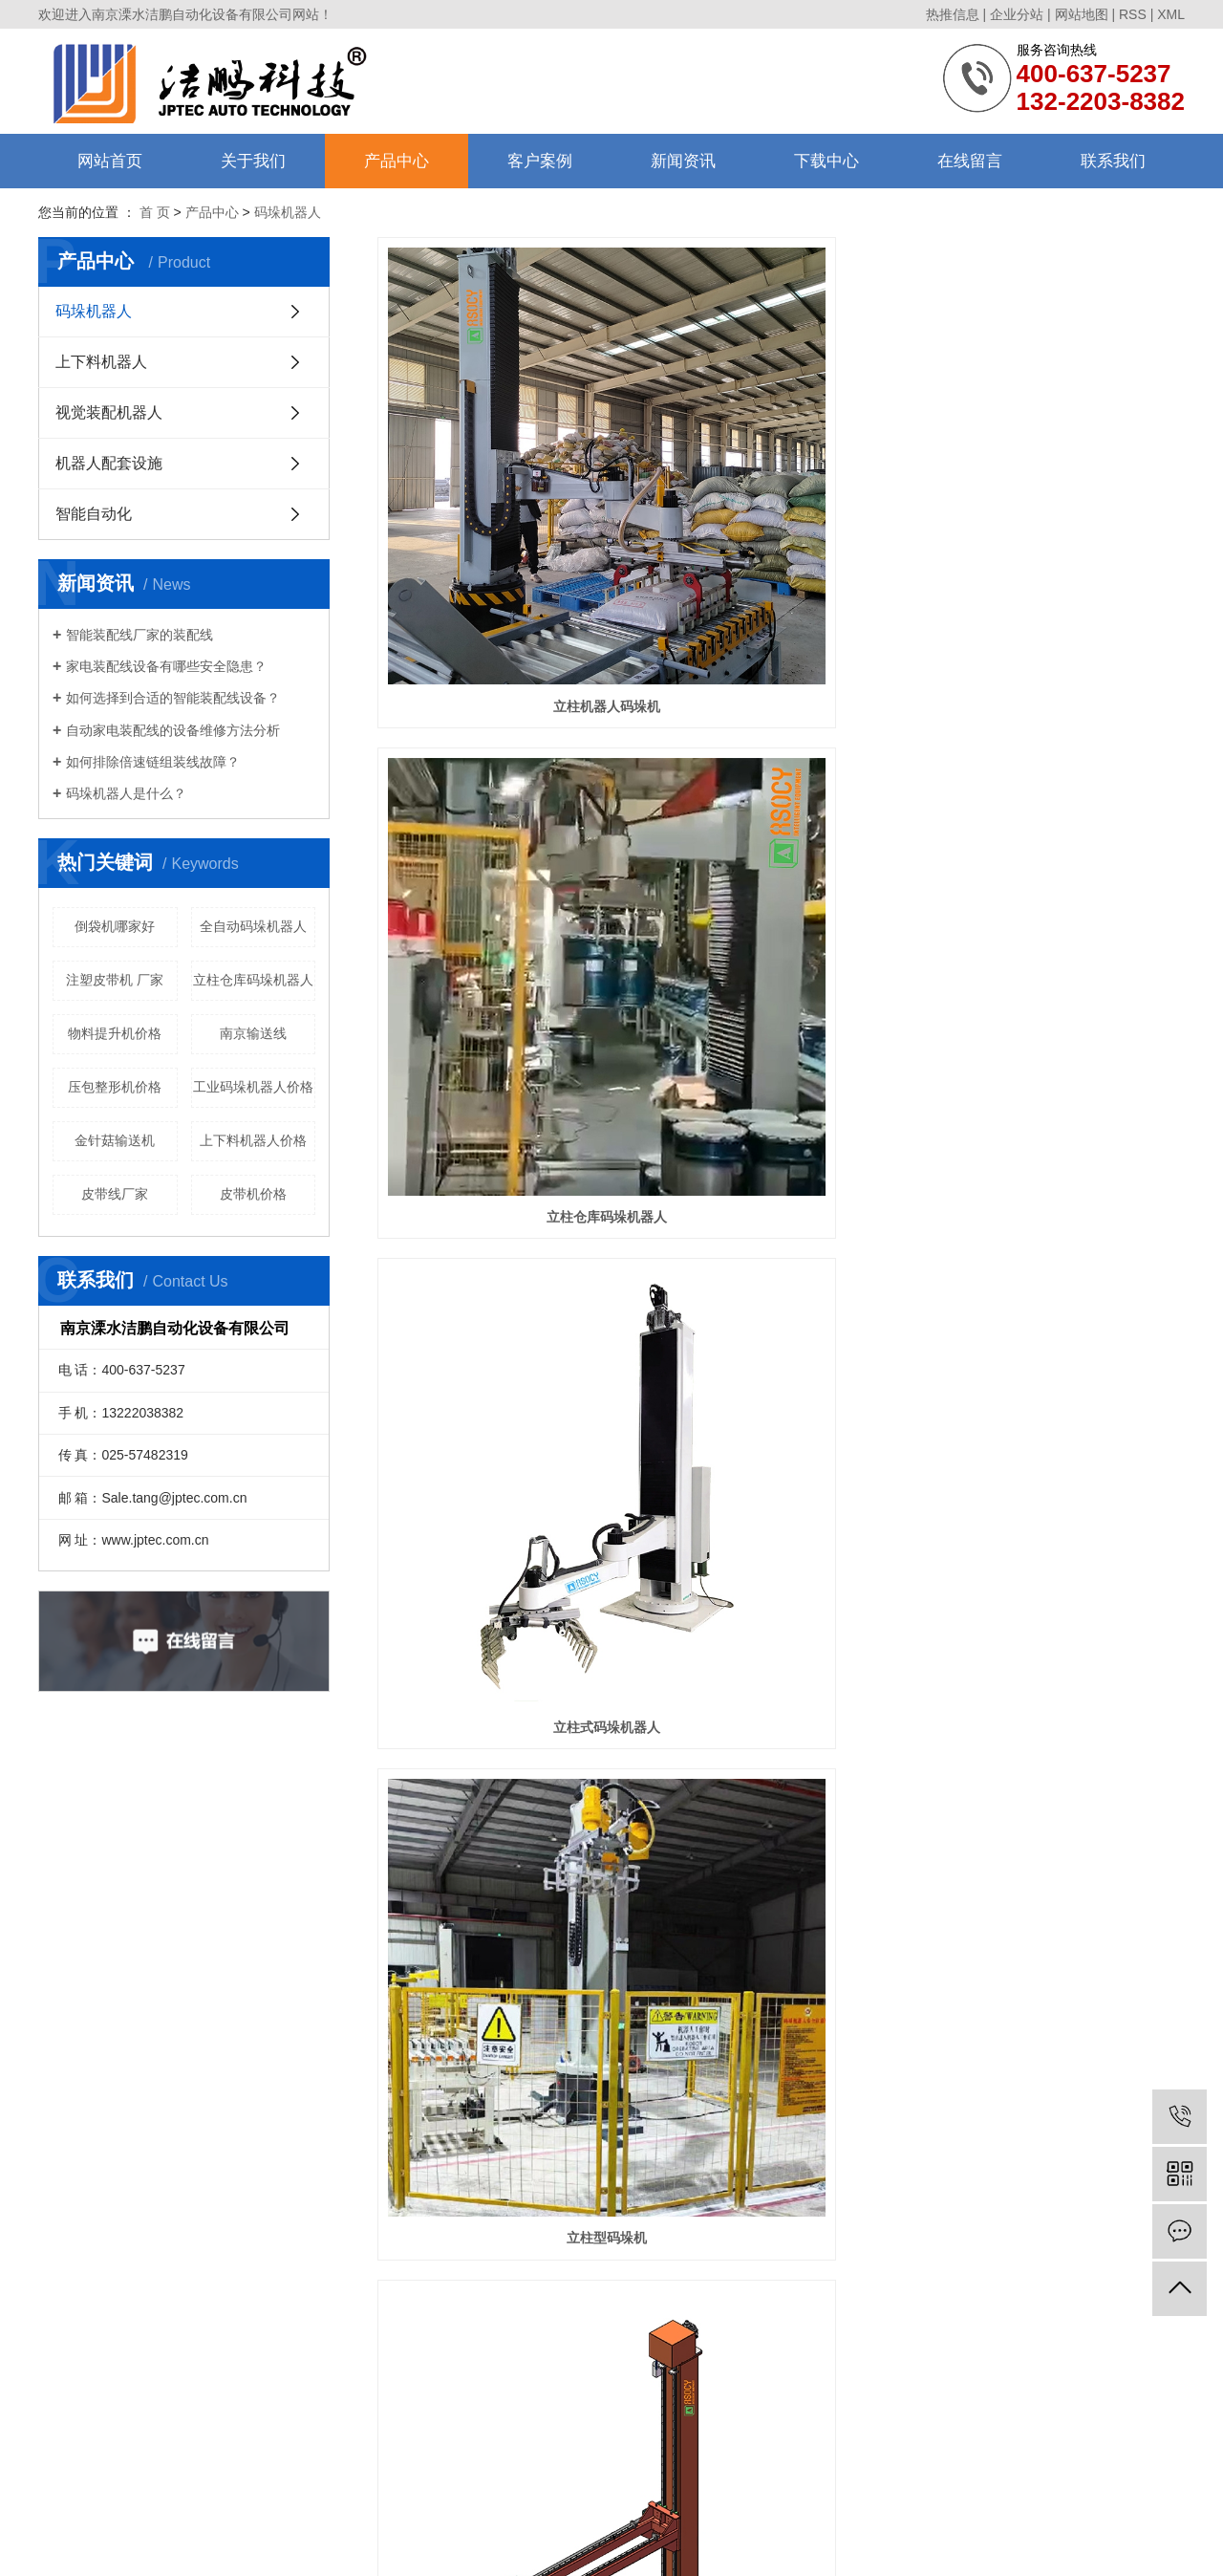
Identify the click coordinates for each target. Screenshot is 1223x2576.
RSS (1133, 14)
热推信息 (952, 14)
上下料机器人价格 (253, 1140)
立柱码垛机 (1058, 804)
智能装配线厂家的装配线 (139, 634)
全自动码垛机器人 (253, 926)
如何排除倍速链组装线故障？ (153, 761)
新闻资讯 (683, 161)
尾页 (903, 2098)
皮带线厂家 (114, 1193)
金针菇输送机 (115, 1140)
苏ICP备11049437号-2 (534, 2522)
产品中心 (396, 161)
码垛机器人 (93, 311)
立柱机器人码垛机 (503, 500)
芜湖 (634, 2545)
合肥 (660, 2545)
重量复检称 (780, 1413)
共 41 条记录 (602, 2098)
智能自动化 (93, 514)
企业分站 (1016, 14)
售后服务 (63, 2341)
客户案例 (539, 161)
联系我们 (1113, 161)
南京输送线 (253, 1033)
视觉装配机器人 (108, 412)
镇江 (544, 2545)
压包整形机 (1058, 1718)
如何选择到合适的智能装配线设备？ (173, 697)
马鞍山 (576, 2545)
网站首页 (109, 161)
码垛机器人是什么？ (126, 793)
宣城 (765, 2545)
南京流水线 (763, 2499)
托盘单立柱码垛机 (780, 804)
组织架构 (63, 2267)
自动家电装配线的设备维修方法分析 (173, 730)
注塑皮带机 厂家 (114, 979)
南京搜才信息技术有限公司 (724, 2522)
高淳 (687, 2545)
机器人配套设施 (108, 463)
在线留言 (969, 161)
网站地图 (1081, 14)
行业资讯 (413, 2267)
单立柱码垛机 (503, 1109)
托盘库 (503, 2023)
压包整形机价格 (114, 1086)
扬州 (608, 2545)
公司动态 (413, 2242)
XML (1171, 14)
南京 (518, 2545)
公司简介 (63, 2242)
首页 (680, 2098)
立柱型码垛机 (503, 804)
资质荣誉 (63, 2291)
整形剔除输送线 (780, 1718)
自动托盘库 (1058, 1109)
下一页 (844, 2098)
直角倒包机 (503, 1718)
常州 (738, 2545)
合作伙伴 (63, 2316)
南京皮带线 (703, 2499)
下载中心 (826, 161)
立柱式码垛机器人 (1058, 500)
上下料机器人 (101, 362)
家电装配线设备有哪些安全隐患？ (166, 666)
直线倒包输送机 (1058, 1413)
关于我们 (253, 161)
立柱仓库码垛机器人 (253, 979)
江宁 (712, 2545)
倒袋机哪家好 (115, 926)
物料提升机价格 (114, 1033)
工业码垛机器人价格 (253, 1086)
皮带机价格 (253, 1193)
